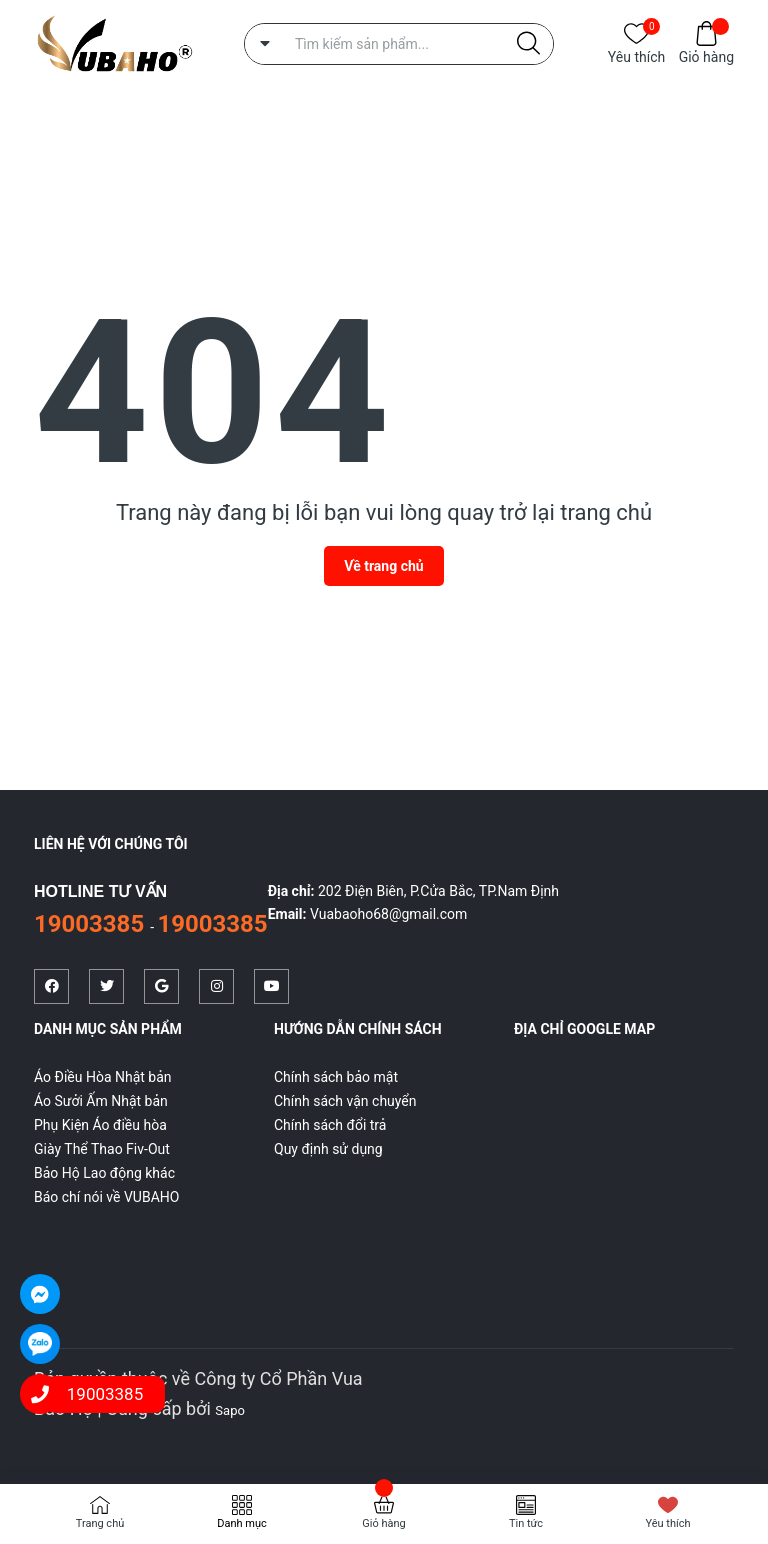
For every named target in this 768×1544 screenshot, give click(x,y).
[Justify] (528, 44)
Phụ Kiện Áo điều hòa (100, 1125)
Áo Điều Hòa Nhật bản (103, 1077)
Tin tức (526, 1523)
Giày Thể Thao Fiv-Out (102, 1149)
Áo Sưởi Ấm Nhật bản (101, 1101)
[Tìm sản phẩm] (399, 44)
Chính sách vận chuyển (345, 1101)
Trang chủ (100, 1523)
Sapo (230, 1410)
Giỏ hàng (706, 55)
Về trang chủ (383, 566)
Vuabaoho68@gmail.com (388, 914)
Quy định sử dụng (328, 1149)
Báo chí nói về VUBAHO (106, 1197)
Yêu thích (636, 55)
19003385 (92, 924)
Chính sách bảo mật (336, 1077)
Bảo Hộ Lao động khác (104, 1173)
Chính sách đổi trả (330, 1125)
